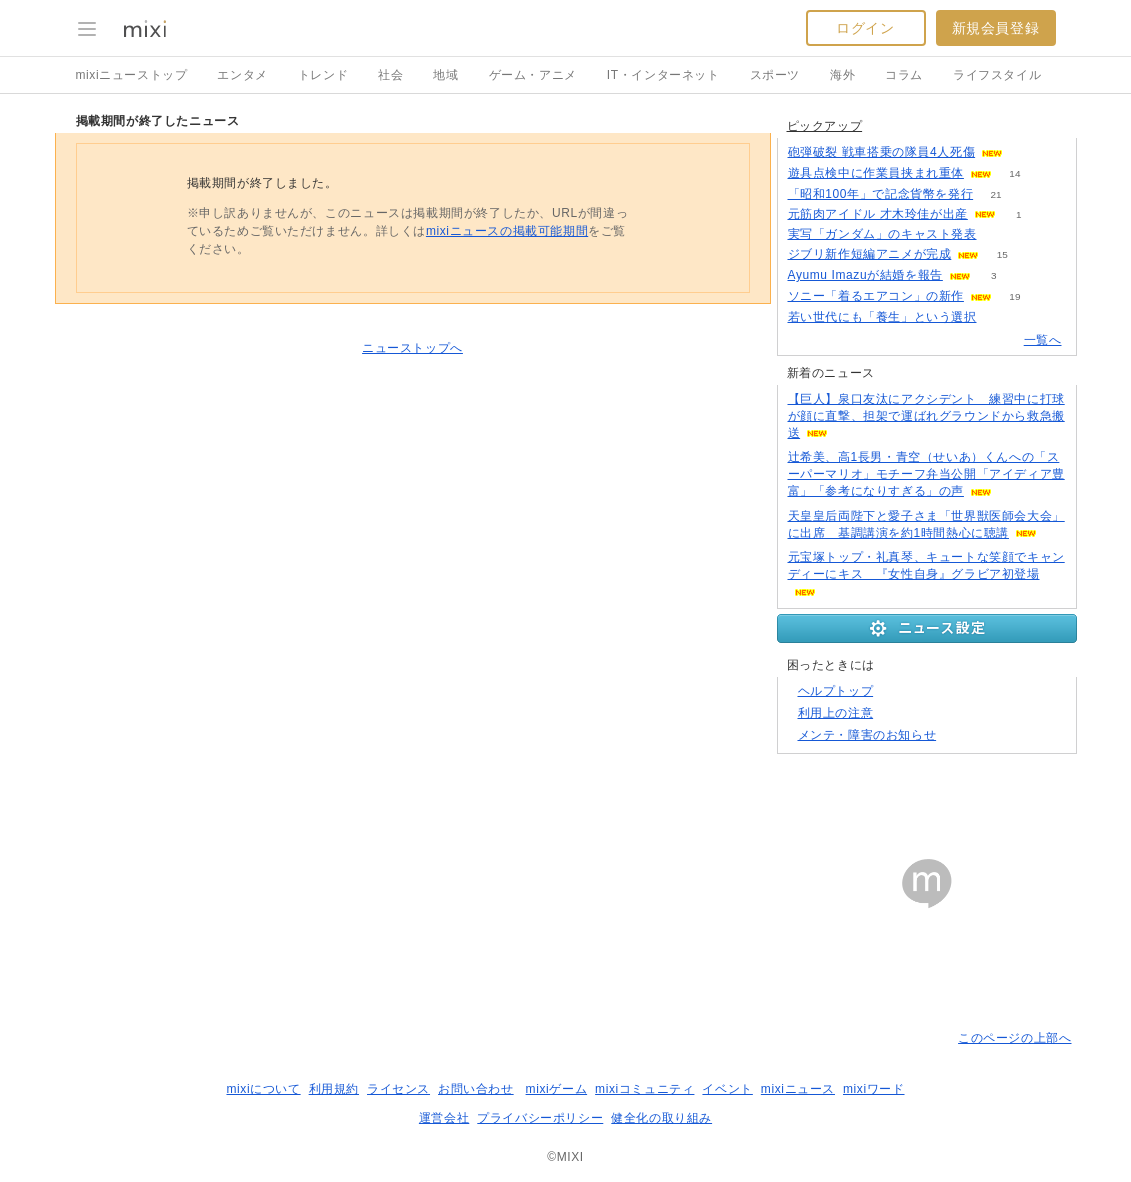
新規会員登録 (996, 28)
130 (1026, 152)
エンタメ (242, 75)
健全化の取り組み (661, 1118)
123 (999, 234)
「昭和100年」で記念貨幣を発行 (881, 194)
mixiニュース (798, 1089)
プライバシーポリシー (540, 1118)
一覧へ (1043, 340)
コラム (904, 75)
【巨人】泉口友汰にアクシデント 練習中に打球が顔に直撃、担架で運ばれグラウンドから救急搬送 (926, 416)
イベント (727, 1089)
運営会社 (444, 1118)
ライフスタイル (997, 75)
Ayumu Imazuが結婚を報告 (865, 275)
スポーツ (775, 75)
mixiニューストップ (132, 75)
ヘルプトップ (836, 691)
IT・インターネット (663, 75)
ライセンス (398, 1089)
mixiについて (263, 1089)
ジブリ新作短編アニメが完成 (870, 254)
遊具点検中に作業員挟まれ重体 (876, 173)
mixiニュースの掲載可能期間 (507, 231)
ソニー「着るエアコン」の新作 (876, 296)
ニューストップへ (412, 348)
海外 (842, 75)
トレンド (323, 75)
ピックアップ (825, 126)
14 (1014, 173)
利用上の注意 (836, 713)
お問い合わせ (476, 1089)
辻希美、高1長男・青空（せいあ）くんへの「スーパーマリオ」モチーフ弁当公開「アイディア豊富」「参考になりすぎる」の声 (926, 474)
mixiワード (874, 1089)
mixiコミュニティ (644, 1089)
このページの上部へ (1014, 1038)
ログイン (865, 28)
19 (1014, 296)
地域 (445, 75)
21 (996, 194)
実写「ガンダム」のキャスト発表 (882, 234)
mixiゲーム (557, 1089)
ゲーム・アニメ (533, 75)
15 (1002, 254)
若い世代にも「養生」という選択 (882, 317)
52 (999, 317)
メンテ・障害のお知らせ (867, 735)
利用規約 (334, 1089)
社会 (390, 75)
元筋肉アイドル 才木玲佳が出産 (878, 214)
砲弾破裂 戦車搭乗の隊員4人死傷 (882, 152)
